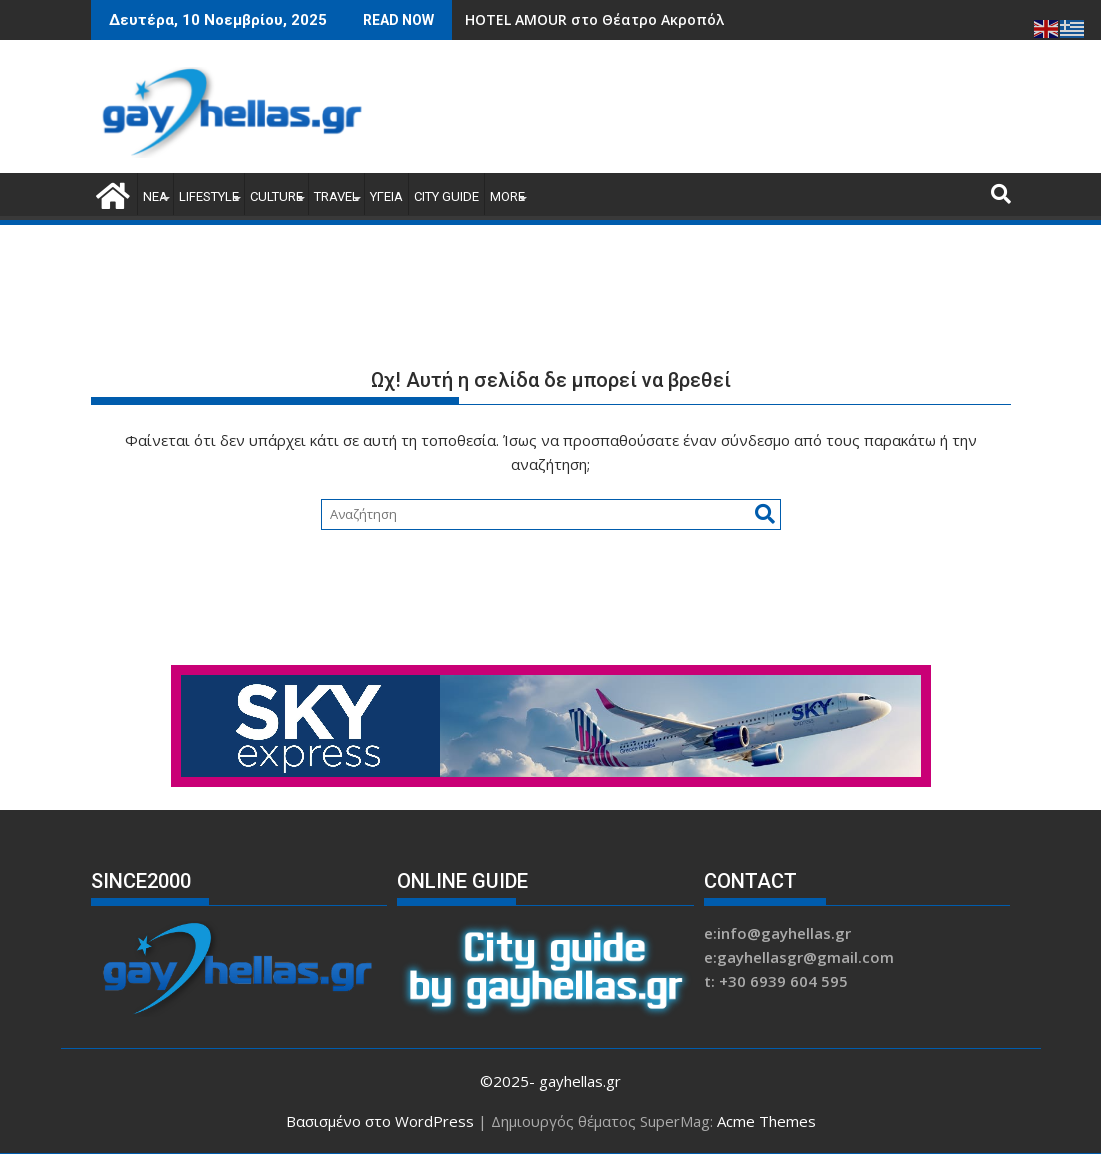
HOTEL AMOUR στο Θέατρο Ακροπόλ (594, 19)
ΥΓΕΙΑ (386, 196)
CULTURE (276, 196)
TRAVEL (336, 196)
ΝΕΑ (155, 196)
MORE (507, 196)
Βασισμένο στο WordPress (380, 1121)
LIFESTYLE (209, 196)
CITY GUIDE (446, 196)
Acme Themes (766, 1121)
